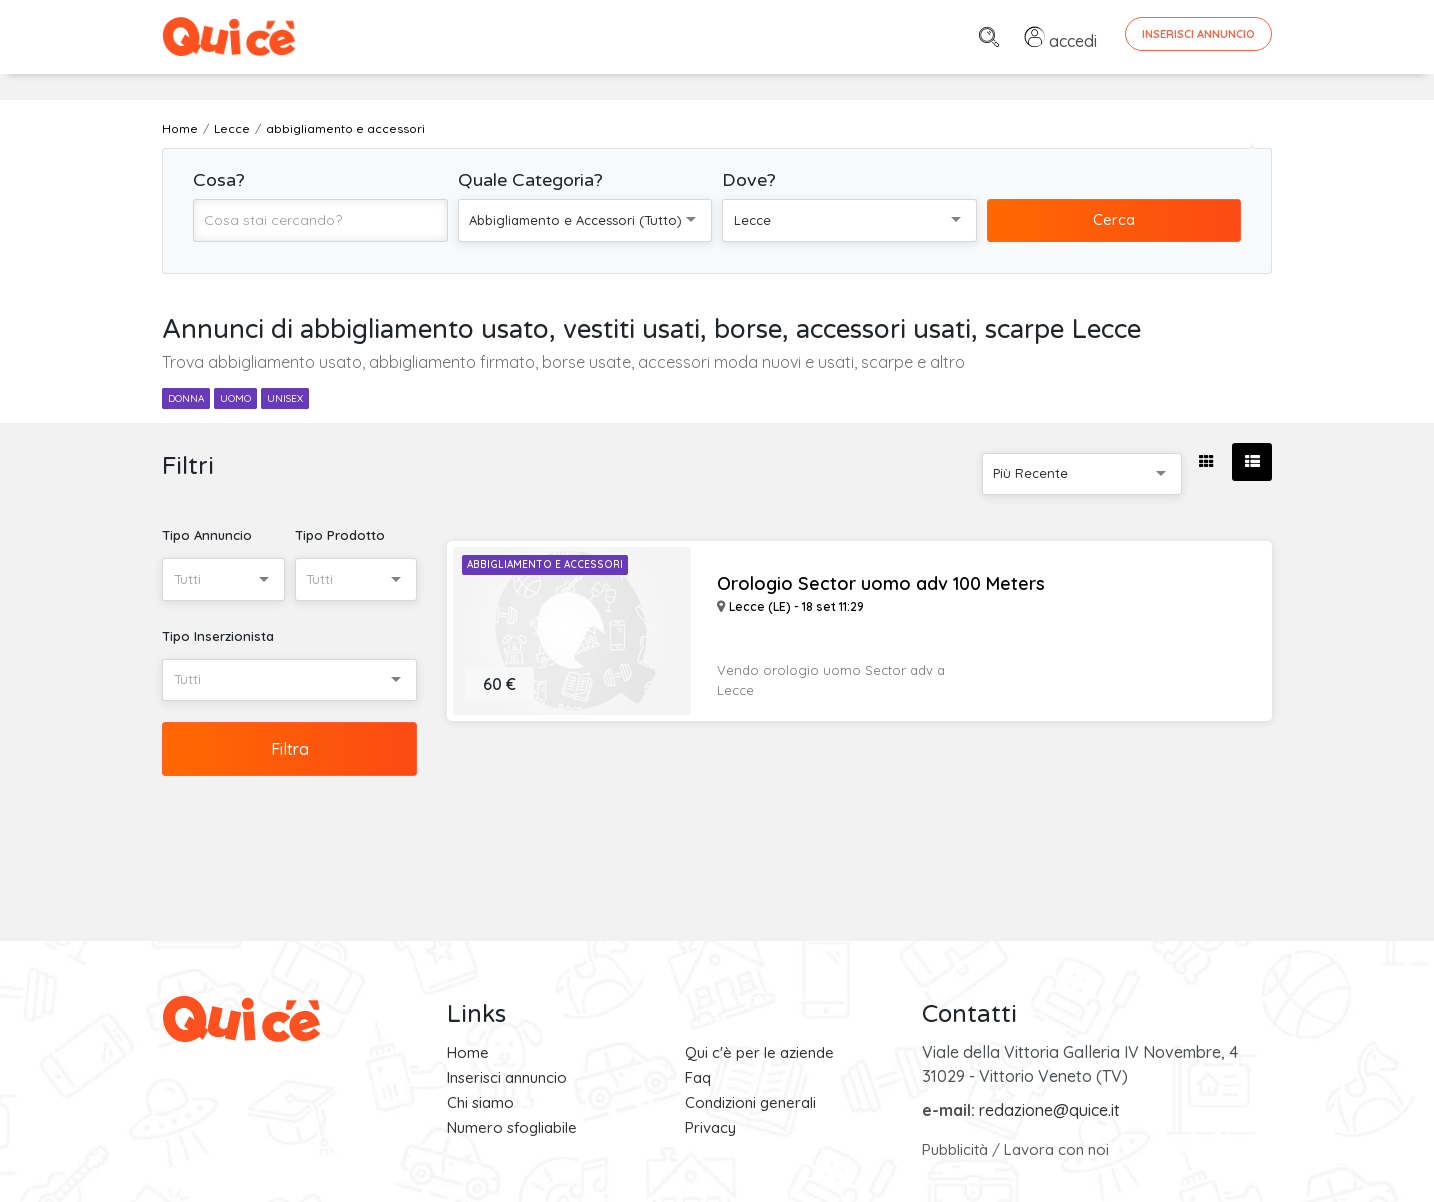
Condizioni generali (750, 1102)
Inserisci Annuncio (1198, 34)
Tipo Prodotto (340, 535)
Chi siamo (480, 1102)
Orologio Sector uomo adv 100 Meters (881, 584)
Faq (698, 1077)
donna (186, 398)
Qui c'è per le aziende (759, 1052)
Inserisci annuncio (507, 1077)
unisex (285, 398)
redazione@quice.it (1049, 1110)
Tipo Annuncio (207, 535)
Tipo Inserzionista (218, 636)
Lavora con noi (1056, 1149)
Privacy (710, 1127)
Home (468, 1052)
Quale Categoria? (530, 180)
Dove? (749, 180)
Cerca (1114, 219)
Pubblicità (955, 1149)
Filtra (290, 749)
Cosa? (219, 180)
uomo (235, 398)
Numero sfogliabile (512, 1127)
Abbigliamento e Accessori (545, 564)
